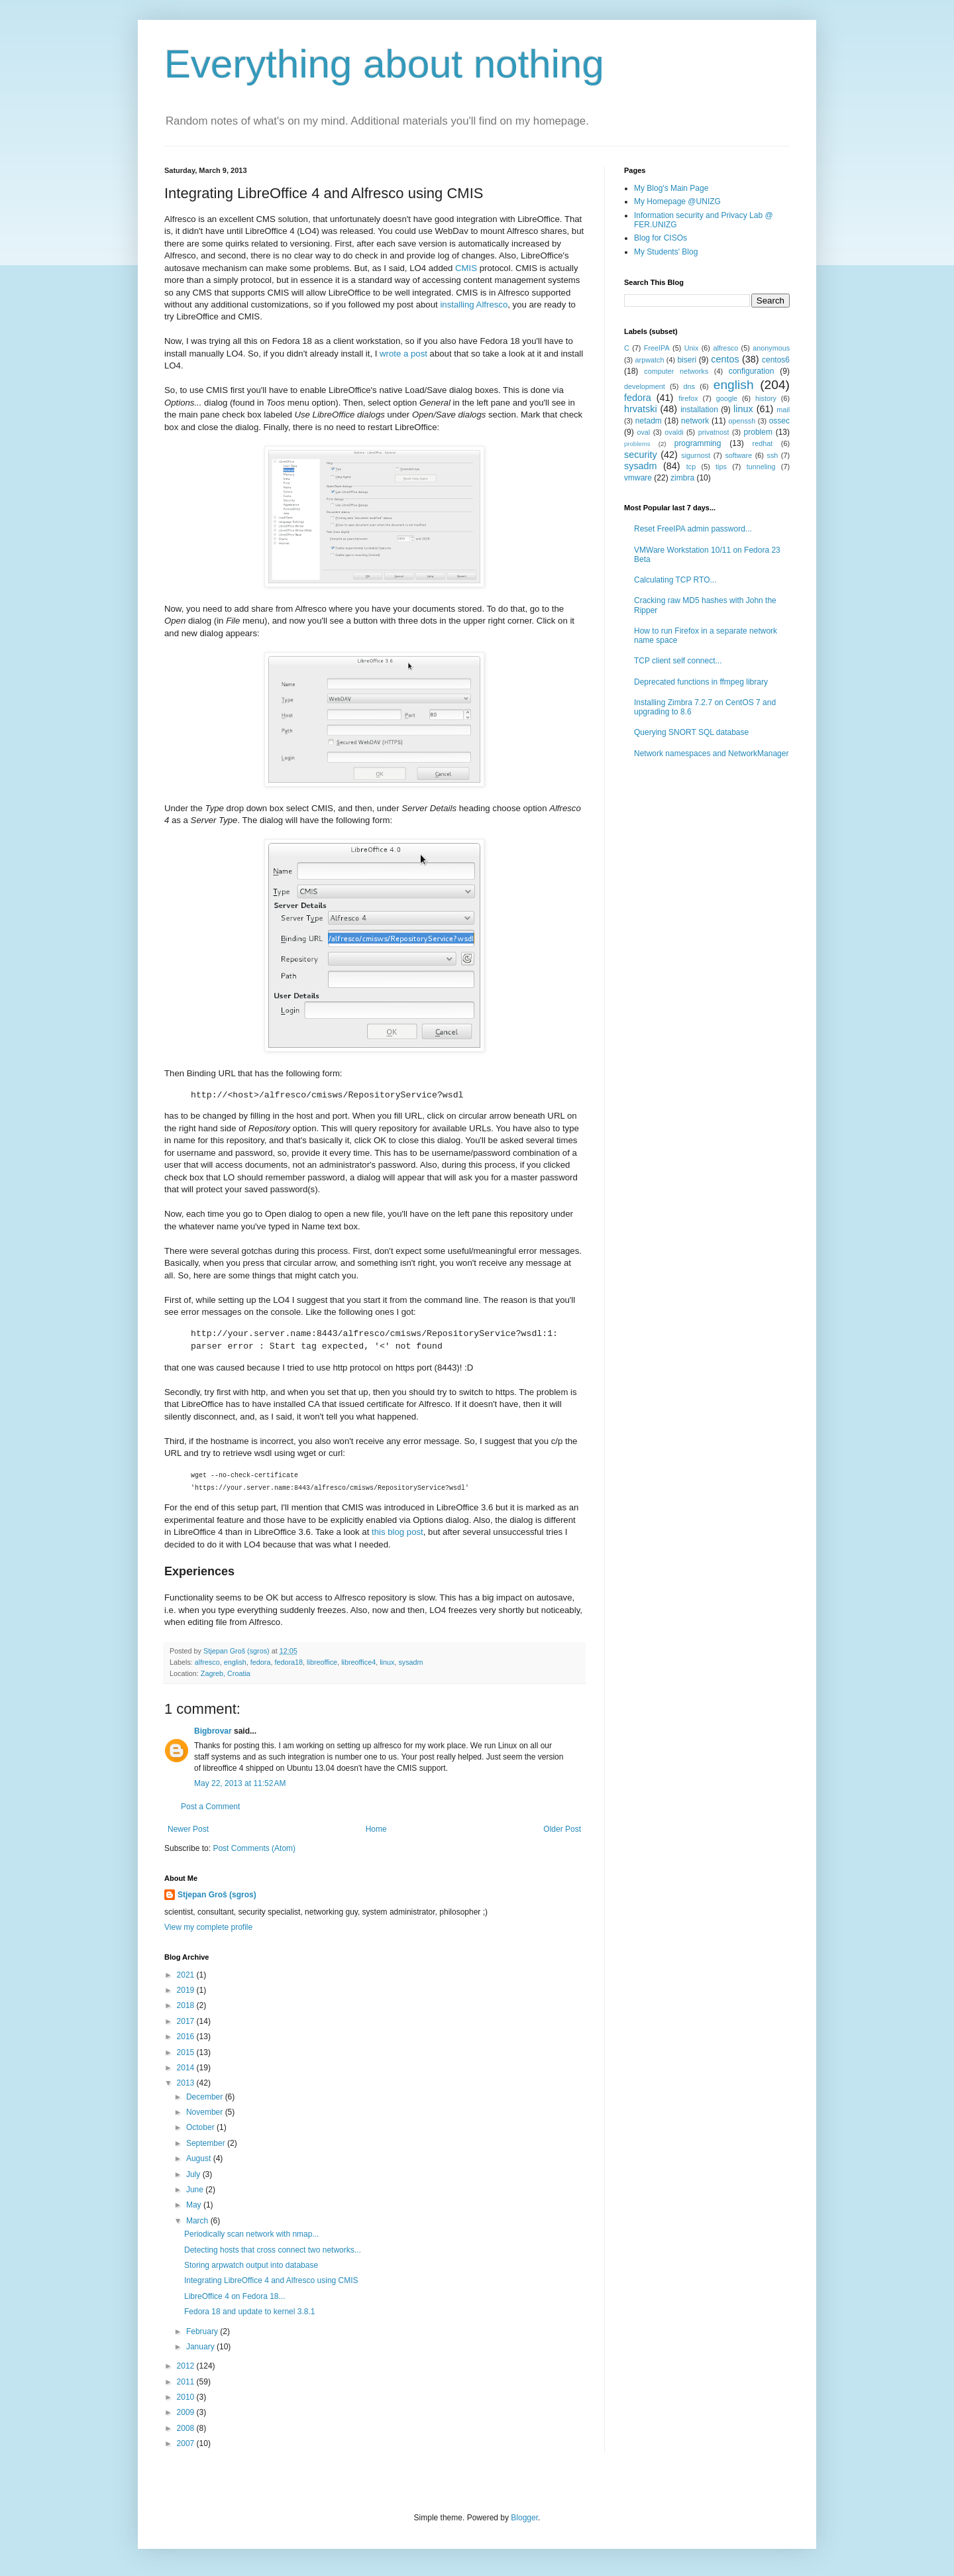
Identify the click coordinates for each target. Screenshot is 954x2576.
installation (699, 409)
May (194, 2205)
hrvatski (640, 409)
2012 (187, 2366)
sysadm (410, 1662)
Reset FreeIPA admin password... (693, 528)
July (194, 2174)
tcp (691, 467)
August (199, 2158)
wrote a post (403, 354)
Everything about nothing (384, 64)
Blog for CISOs (660, 238)
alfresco (207, 1662)
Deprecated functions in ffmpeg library (701, 682)
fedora (260, 1662)
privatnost (713, 432)
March (198, 2220)
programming (697, 443)
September (206, 2143)
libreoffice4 (358, 1662)
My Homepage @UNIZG (677, 201)
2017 (187, 2021)
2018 (187, 2005)
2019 (187, 1990)
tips (721, 467)
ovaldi (673, 432)
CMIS (466, 268)
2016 (187, 2036)
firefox (688, 398)
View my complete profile (208, 1927)
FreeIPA (657, 348)
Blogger (524, 2517)
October (201, 2127)
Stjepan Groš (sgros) (217, 1894)
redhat (763, 443)
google (726, 398)
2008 (187, 2428)
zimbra (682, 477)
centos (725, 359)
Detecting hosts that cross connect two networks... (272, 2250)
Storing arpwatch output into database (251, 2265)
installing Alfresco (473, 304)
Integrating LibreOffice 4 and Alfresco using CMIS (271, 2280)
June (195, 2189)
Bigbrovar (213, 1731)
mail (783, 410)
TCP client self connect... (678, 660)
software (738, 455)
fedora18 (288, 1662)
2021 (187, 1975)
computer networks (676, 371)
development (644, 386)
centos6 (776, 359)
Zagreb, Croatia (225, 1673)
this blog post (397, 1532)
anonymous (771, 348)
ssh (772, 455)
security (640, 454)
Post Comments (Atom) (254, 1848)
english (235, 1662)
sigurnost (695, 455)
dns (689, 386)
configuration (751, 371)
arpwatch (649, 360)
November (205, 2112)
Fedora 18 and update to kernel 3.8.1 (249, 2311)
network (695, 420)
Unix (691, 348)
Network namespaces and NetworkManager (711, 753)
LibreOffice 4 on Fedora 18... (235, 2296)
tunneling (761, 467)
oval (643, 432)
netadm (648, 420)
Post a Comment (210, 1806)
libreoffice (322, 1662)
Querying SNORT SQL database (691, 732)
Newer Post (188, 1829)
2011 (187, 2381)
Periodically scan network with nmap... (251, 2234)
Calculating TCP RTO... (675, 580)
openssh (741, 421)
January (201, 2346)
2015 (187, 2052)
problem (758, 432)
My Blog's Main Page (671, 188)
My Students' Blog (666, 251)
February (203, 2331)
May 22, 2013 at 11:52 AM (240, 1783)
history (765, 398)
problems (637, 443)
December (205, 2096)
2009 (187, 2412)
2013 (187, 2083)
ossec (779, 420)
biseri (686, 359)
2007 (187, 2443)
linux (387, 1662)
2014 (187, 2067)
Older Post (562, 1829)
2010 (187, 2397)
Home (376, 1829)
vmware (638, 477)
